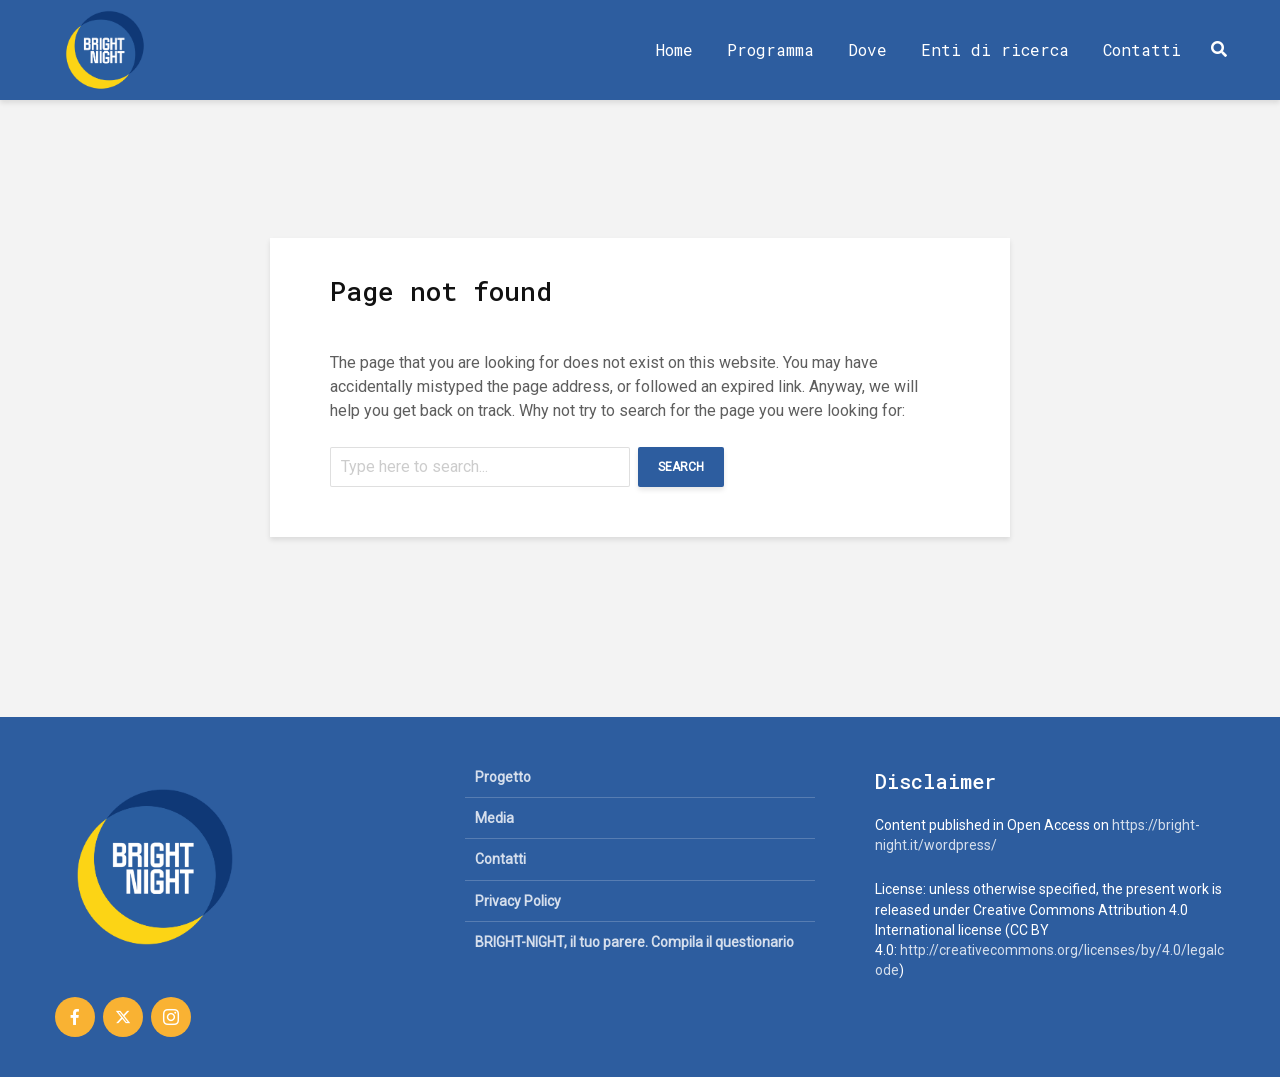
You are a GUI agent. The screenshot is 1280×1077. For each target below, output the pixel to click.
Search (681, 467)
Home (674, 49)
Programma (770, 49)
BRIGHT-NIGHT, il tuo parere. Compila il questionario (634, 942)
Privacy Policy (518, 901)
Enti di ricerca (995, 49)
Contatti (1142, 49)
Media (494, 818)
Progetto (503, 777)
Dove (867, 49)
